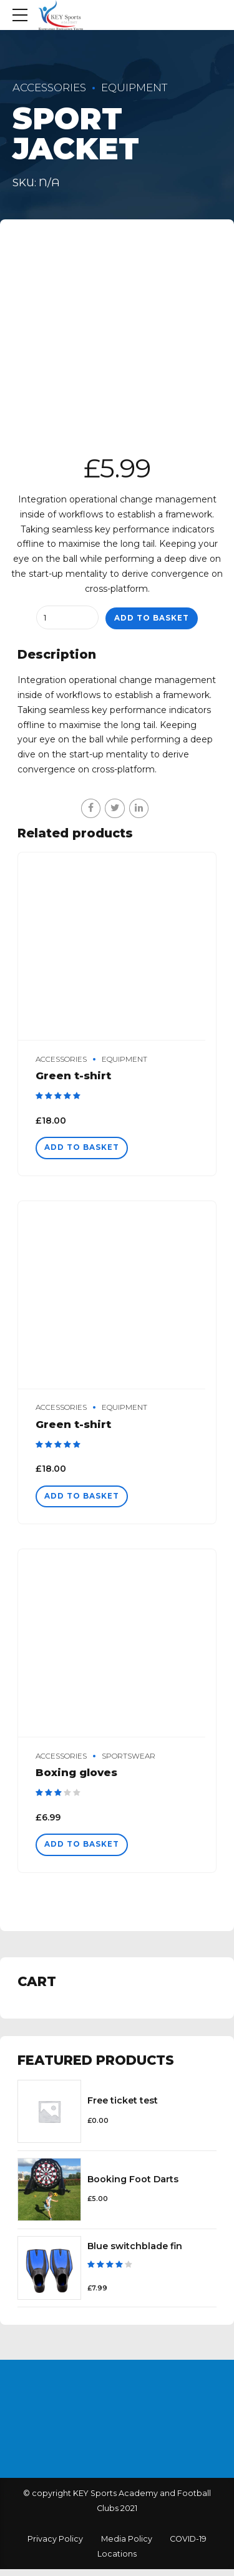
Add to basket (152, 618)
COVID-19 (188, 2545)
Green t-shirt (73, 1076)
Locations (117, 2560)
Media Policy (126, 2545)
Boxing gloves (76, 1776)
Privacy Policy (55, 2545)
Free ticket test (122, 2106)
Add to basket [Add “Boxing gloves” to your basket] (85, 1849)
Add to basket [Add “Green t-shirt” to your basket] (85, 1149)
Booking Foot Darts (132, 2184)
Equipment (134, 87)
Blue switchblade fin (134, 2251)
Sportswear (128, 1759)
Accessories (49, 87)
